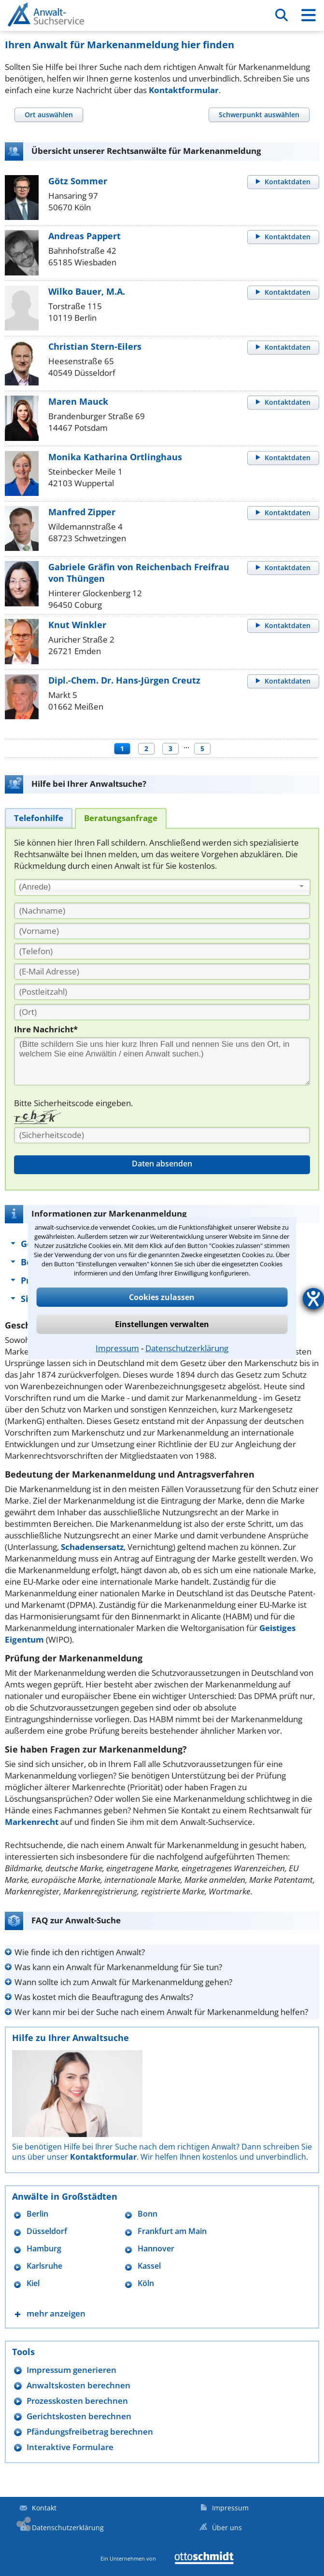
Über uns (227, 2527)
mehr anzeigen (56, 2313)
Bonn (147, 2214)
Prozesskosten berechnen (77, 2400)
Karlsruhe (44, 2266)
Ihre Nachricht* (46, 1029)
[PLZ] (162, 992)
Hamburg (44, 2249)
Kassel (149, 2266)
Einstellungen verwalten (162, 1324)
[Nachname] (162, 911)
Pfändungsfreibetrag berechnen (90, 2431)
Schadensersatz (92, 1546)
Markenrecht (31, 1821)
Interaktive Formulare (70, 2447)
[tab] (48, 114)
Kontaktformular (184, 90)
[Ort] (162, 1012)
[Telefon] (162, 951)
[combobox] (162, 887)
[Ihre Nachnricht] (162, 1061)
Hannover (156, 2249)
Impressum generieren (71, 2369)
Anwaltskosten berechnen (78, 2385)
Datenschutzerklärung (186, 1348)
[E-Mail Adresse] (162, 971)
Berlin (37, 2214)
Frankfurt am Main (172, 2231)
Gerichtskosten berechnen (79, 2416)
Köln (146, 2283)
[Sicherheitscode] (162, 1135)
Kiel (33, 2283)
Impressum (117, 1348)
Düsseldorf (47, 2231)
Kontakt (44, 2507)
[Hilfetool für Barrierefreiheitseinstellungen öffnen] (313, 1298)
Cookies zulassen (162, 1297)
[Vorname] (162, 931)
